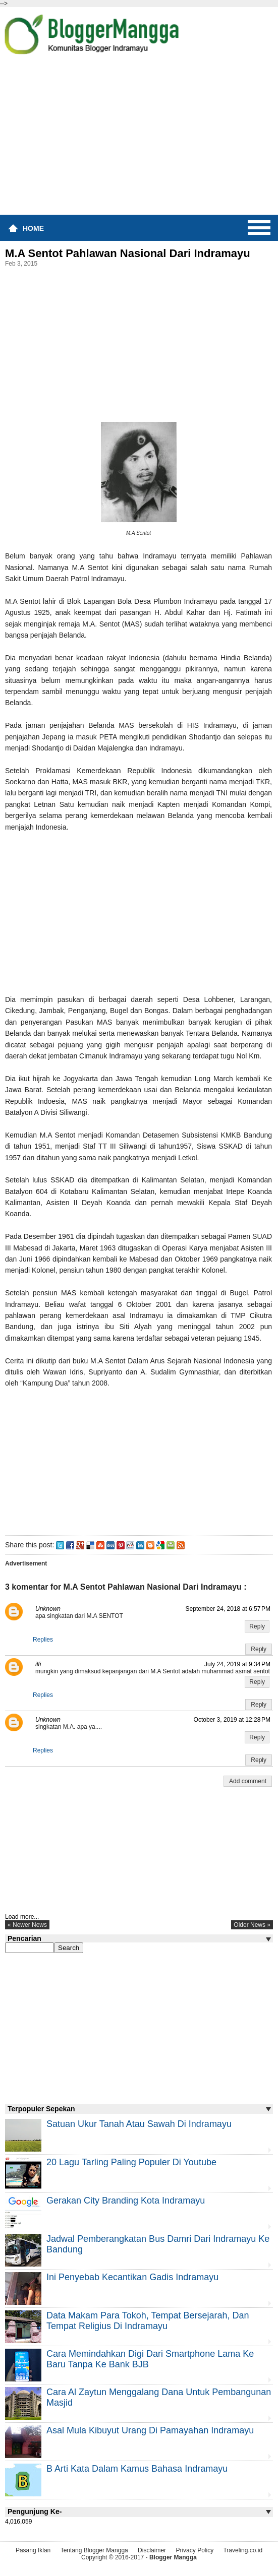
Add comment (247, 1781)
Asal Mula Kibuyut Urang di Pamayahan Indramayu (150, 2430)
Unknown (48, 1608)
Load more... (22, 1916)
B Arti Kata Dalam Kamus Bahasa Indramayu (137, 2469)
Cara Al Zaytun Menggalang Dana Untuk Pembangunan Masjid (158, 2397)
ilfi (38, 1664)
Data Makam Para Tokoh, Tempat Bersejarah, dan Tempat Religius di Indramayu (147, 2320)
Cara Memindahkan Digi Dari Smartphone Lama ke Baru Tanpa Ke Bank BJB (150, 2359)
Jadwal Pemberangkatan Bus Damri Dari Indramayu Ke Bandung (157, 2244)
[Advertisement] (139, 138)
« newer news (27, 1924)
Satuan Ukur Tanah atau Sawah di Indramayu (139, 2124)
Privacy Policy (194, 2550)
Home (33, 228)
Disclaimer (152, 2550)
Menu (259, 227)
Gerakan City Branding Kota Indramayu (125, 2200)
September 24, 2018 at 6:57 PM (228, 1608)
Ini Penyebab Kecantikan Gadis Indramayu (132, 2277)
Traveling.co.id (242, 2550)
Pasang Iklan (33, 2550)
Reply (257, 1626)
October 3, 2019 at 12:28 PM (232, 1719)
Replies (43, 1639)
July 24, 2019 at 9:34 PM (237, 1664)
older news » (252, 1924)
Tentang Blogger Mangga (94, 2550)
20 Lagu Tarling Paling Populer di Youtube (131, 2162)
